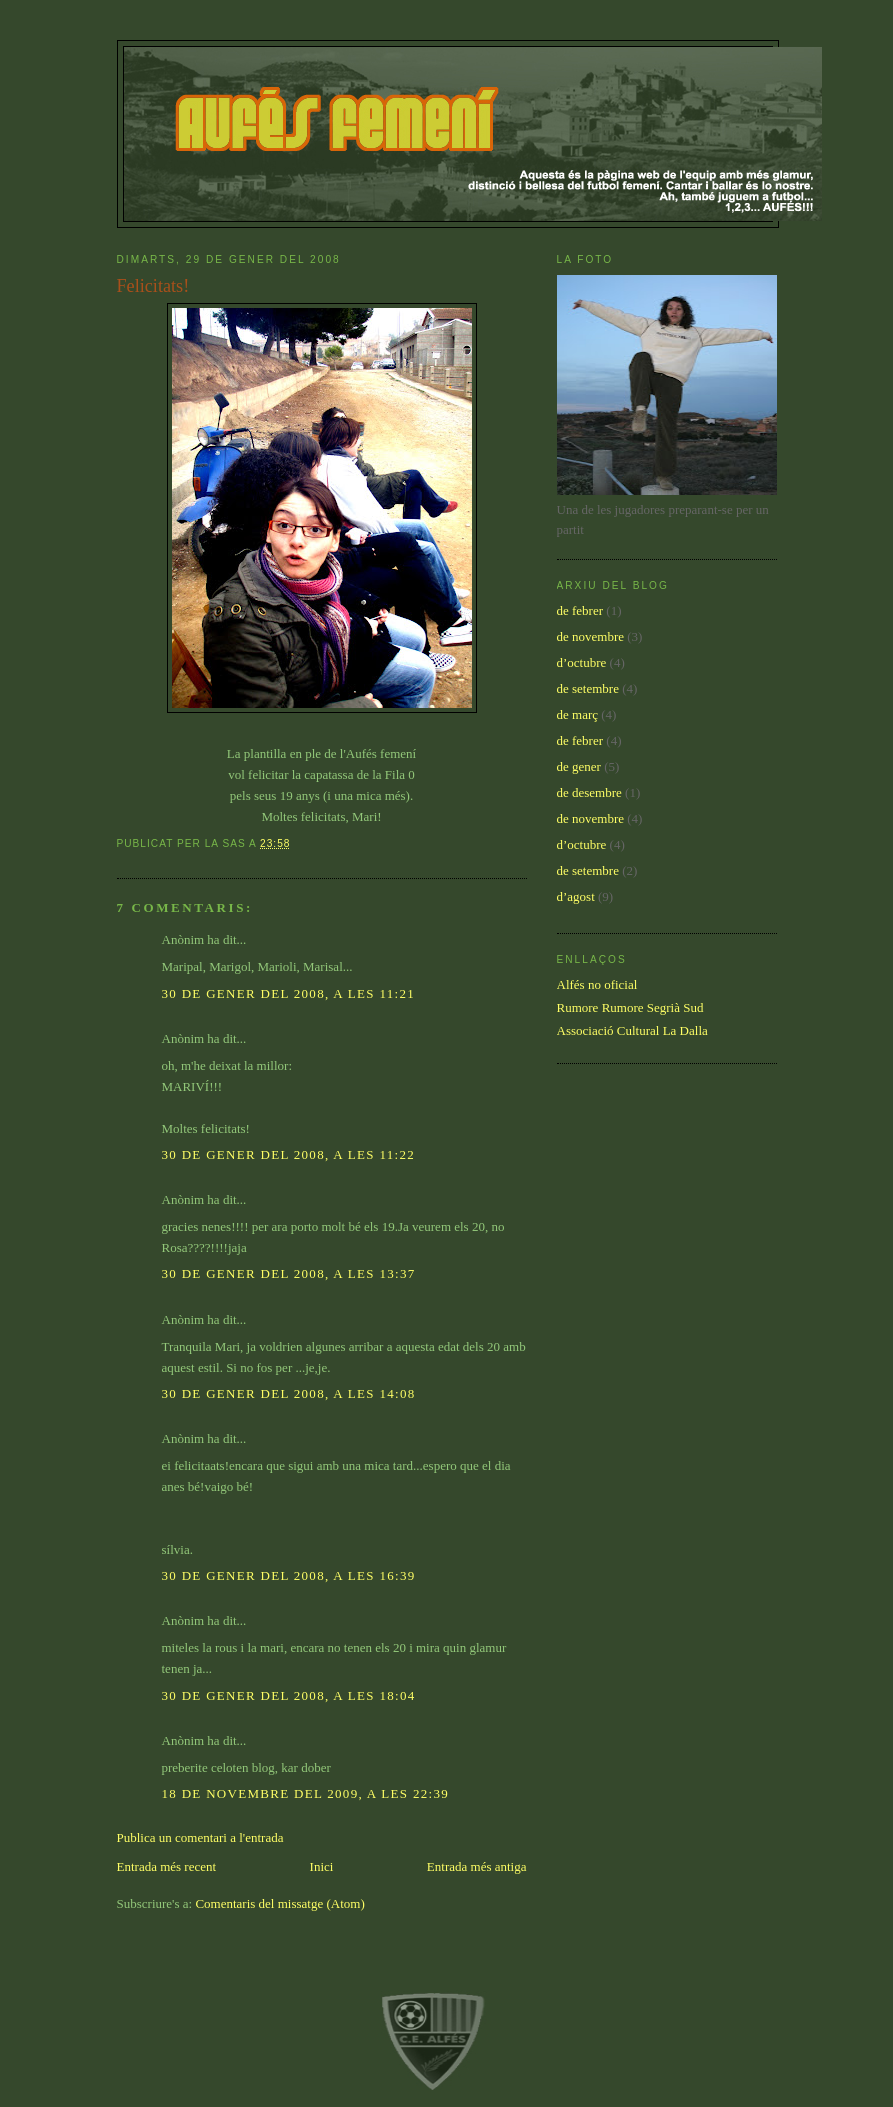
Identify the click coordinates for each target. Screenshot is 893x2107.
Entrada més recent (167, 1866)
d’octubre (582, 662)
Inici (322, 1866)
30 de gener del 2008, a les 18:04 (289, 1695)
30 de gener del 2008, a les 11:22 (289, 1154)
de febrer (580, 610)
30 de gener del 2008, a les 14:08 (289, 1393)
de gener (579, 766)
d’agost (576, 896)
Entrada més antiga (477, 1866)
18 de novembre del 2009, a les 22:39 (306, 1793)
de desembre (589, 792)
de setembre (588, 688)
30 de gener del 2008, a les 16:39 (289, 1575)
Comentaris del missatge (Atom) (279, 1903)
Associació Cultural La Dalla (632, 1030)
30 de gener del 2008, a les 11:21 (289, 993)
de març (578, 714)
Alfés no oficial (597, 984)
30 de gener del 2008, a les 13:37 (289, 1273)
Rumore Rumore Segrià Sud (630, 1007)
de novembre (591, 636)
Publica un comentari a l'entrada (200, 1837)
